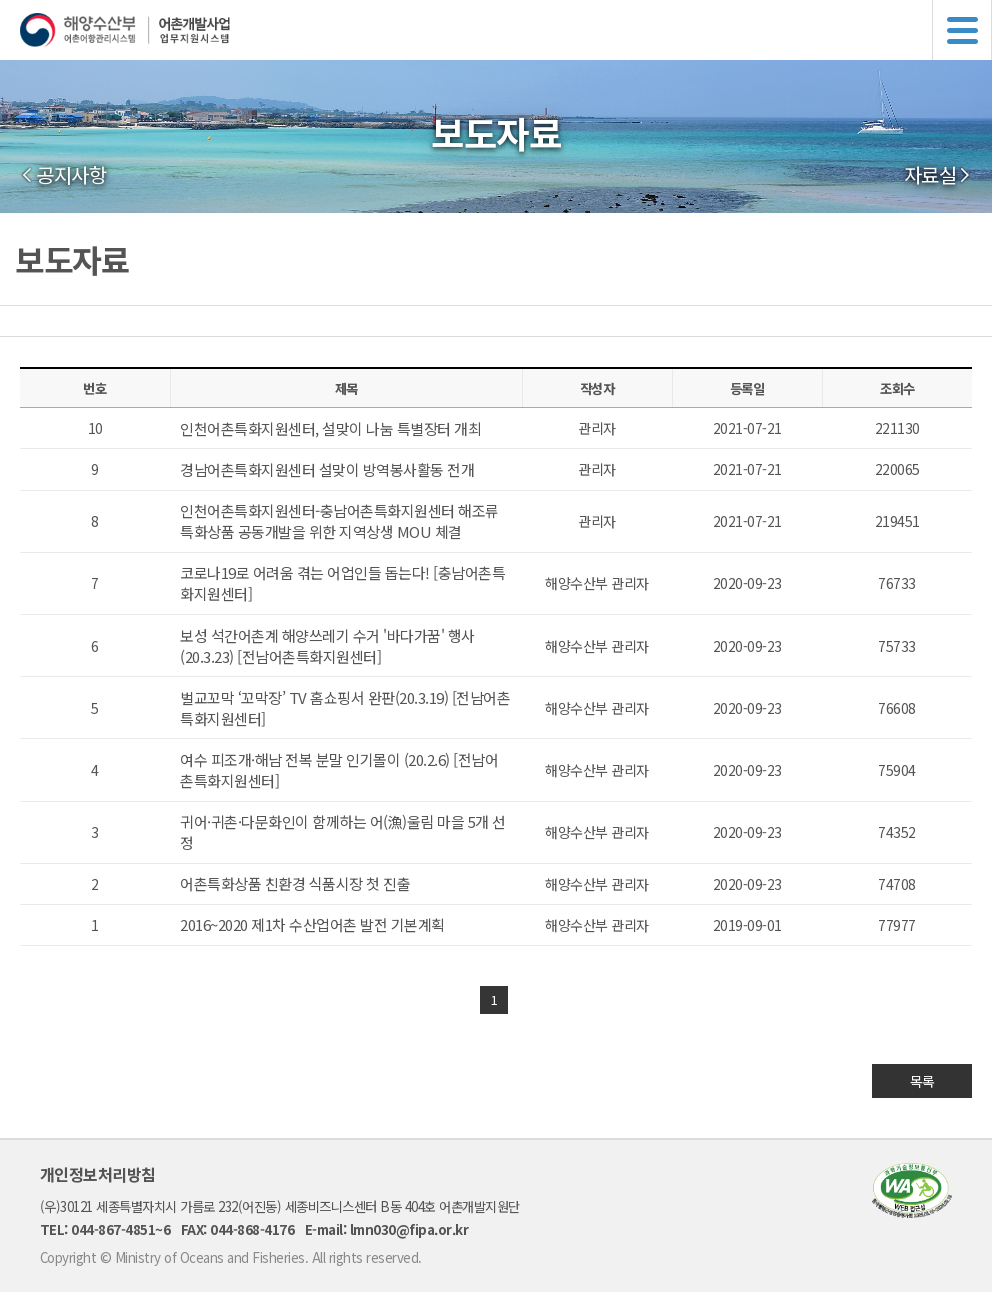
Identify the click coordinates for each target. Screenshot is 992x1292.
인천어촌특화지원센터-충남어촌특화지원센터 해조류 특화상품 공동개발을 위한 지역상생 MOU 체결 (339, 521)
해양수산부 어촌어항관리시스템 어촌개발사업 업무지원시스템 (506, 30)
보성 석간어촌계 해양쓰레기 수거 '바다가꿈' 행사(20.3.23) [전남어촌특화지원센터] (327, 646)
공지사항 (71, 175)
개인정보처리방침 (98, 1174)
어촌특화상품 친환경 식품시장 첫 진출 (295, 883)
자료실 (930, 175)
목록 (922, 1081)
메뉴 (962, 30)
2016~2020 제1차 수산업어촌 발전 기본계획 (312, 924)
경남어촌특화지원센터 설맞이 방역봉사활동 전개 (327, 469)
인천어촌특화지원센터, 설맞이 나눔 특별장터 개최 (330, 428)
